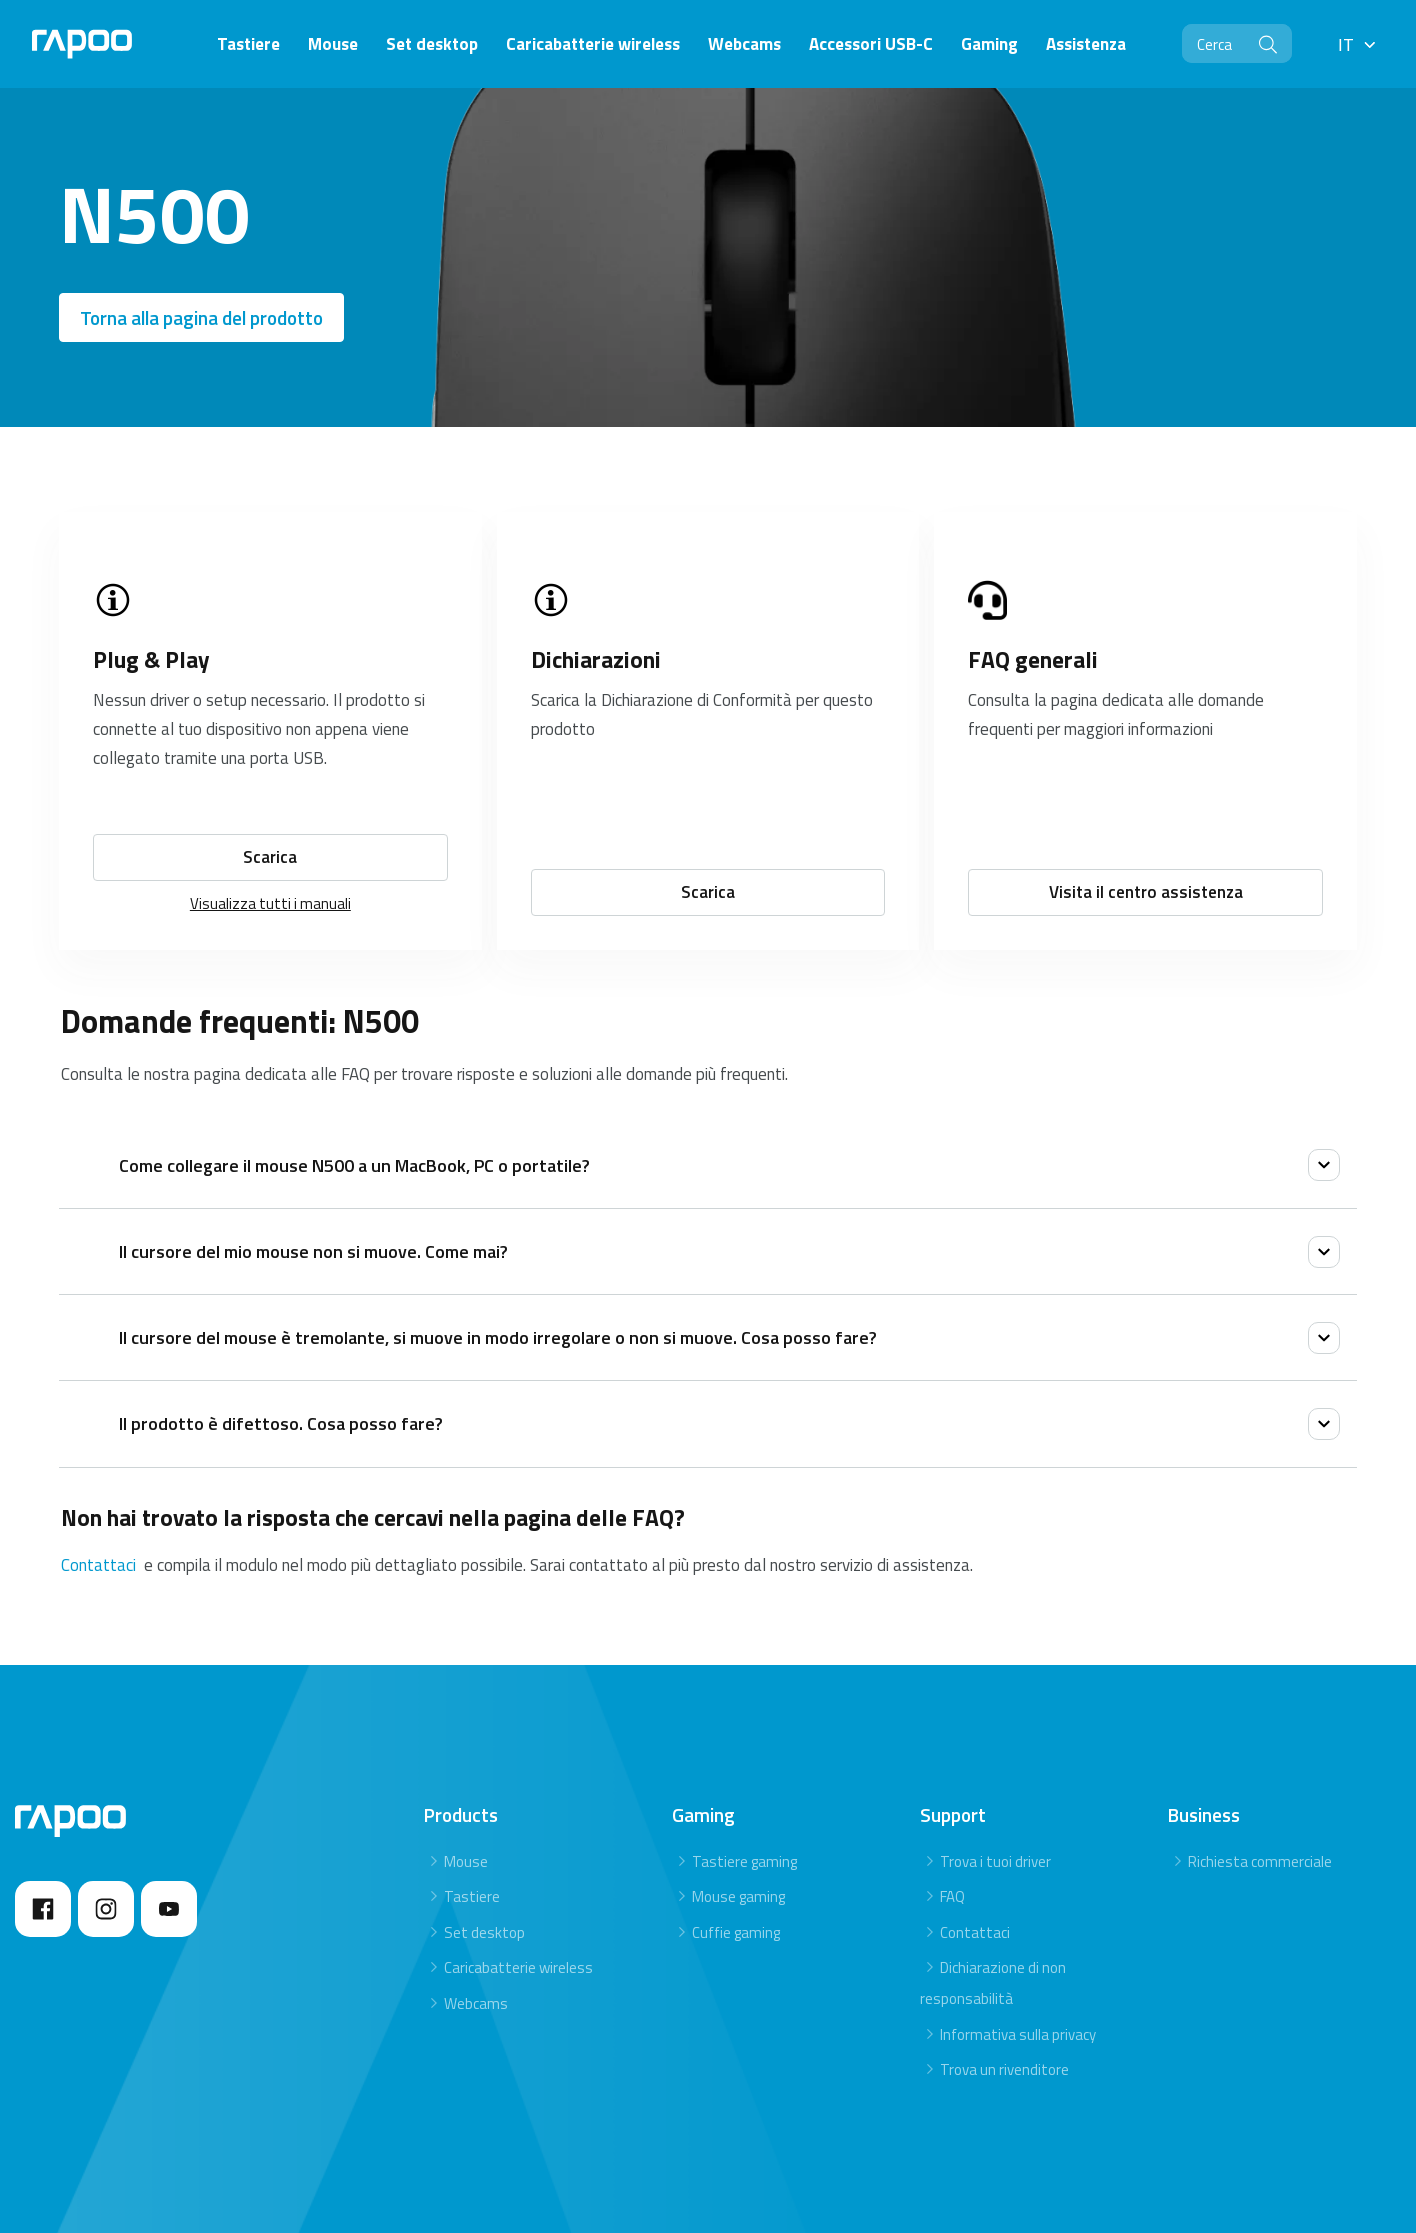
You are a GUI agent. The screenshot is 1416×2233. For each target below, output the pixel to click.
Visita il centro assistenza (1146, 892)
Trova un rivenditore (1004, 2069)
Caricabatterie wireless (518, 1967)
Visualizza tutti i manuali (270, 903)
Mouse (466, 1861)
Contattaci (100, 1565)
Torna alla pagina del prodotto (201, 317)
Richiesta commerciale (1260, 1861)
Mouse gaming (738, 1896)
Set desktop (484, 1932)
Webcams (476, 2003)
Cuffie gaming (736, 1932)
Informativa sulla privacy (1018, 2034)
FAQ (952, 1896)
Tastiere (472, 1896)
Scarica (270, 857)
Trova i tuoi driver (995, 1861)
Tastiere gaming (744, 1861)
